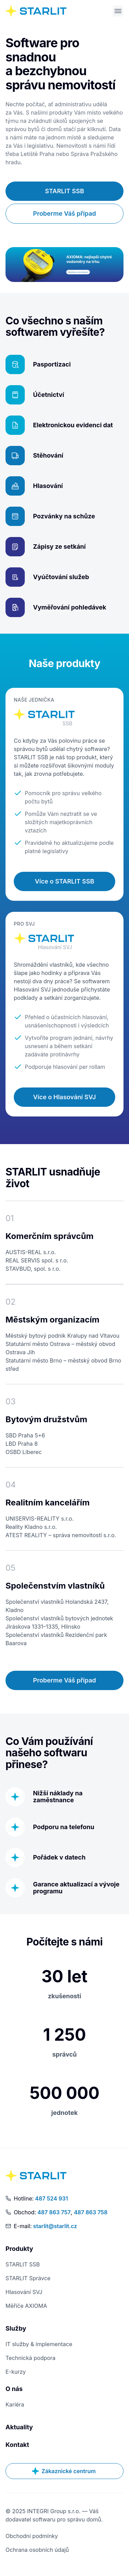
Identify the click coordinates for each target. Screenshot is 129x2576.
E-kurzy (16, 2371)
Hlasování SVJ (24, 2292)
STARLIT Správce (28, 2278)
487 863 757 (54, 2212)
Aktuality (19, 2427)
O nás (14, 2388)
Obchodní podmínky (32, 2536)
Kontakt (17, 2444)
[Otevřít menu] (117, 11)
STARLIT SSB (64, 191)
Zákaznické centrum (64, 2471)
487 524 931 (51, 2198)
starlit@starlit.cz (55, 2226)
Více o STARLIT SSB (64, 881)
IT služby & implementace (39, 2344)
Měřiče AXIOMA (26, 2305)
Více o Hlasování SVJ (64, 1097)
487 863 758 (91, 2212)
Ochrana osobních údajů (37, 2549)
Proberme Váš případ (64, 213)
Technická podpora (30, 2357)
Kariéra (15, 2404)
